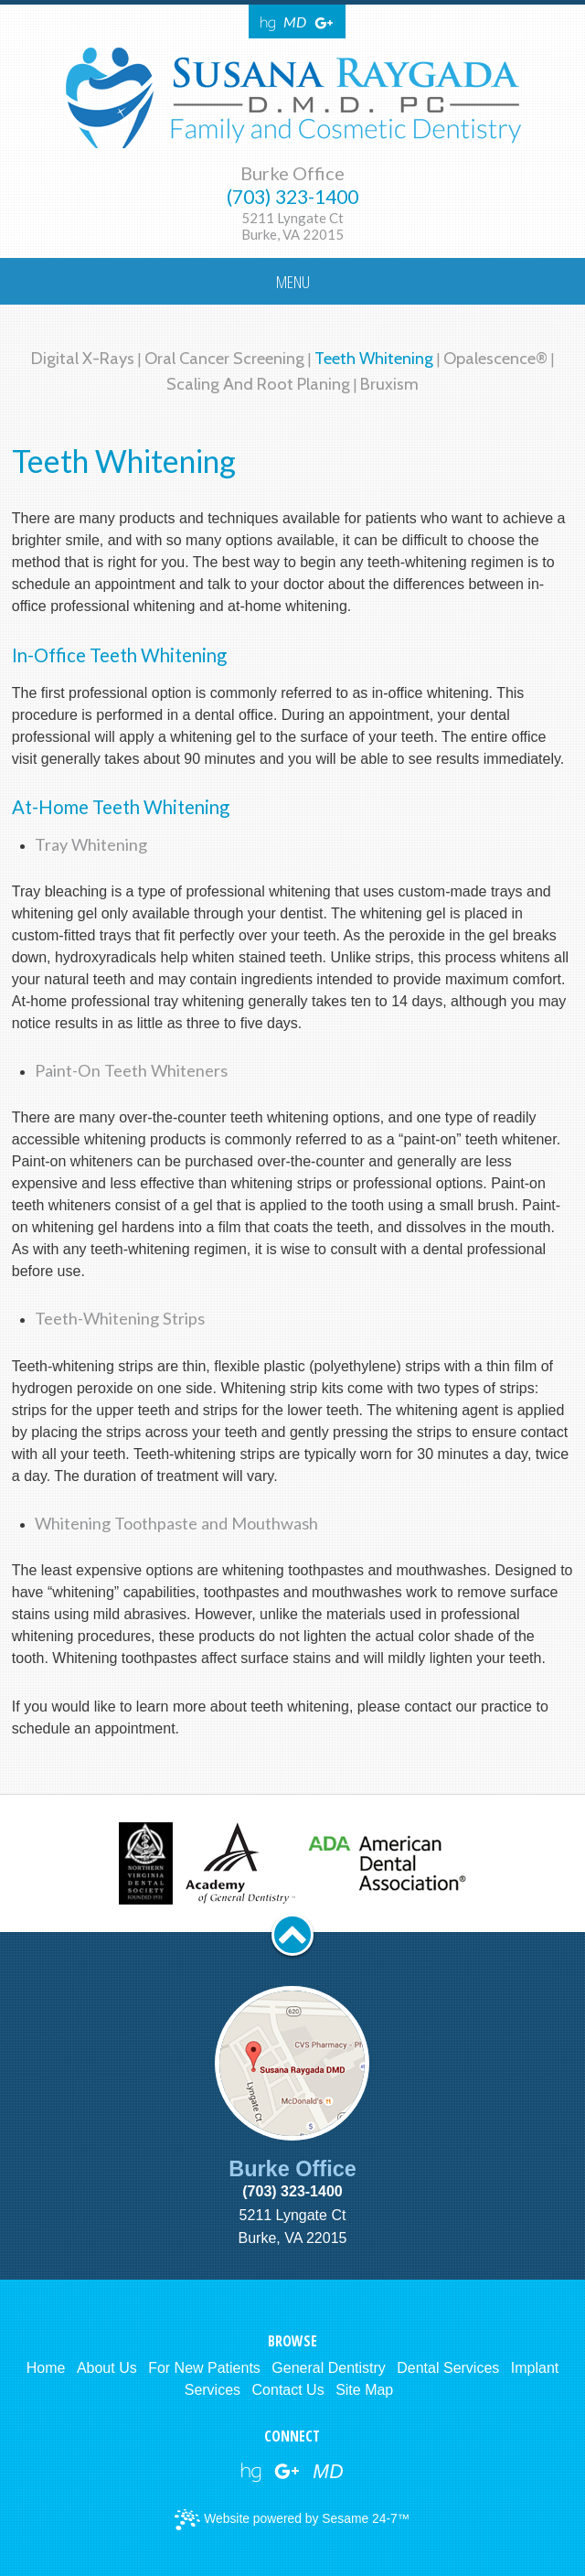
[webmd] (328, 2471)
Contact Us (288, 2390)
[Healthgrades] (268, 22)
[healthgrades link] (250, 2471)
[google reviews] (287, 2471)
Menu (293, 281)
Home (46, 2368)
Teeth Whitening (373, 358)
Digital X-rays (82, 358)
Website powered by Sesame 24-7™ (292, 2519)
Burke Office (292, 173)
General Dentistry (328, 2368)
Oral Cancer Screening (224, 358)
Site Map (364, 2390)
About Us (107, 2368)
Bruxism (389, 383)
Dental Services (448, 2368)
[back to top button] (292, 1935)
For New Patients (204, 2368)
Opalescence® (497, 358)
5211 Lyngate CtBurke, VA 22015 (292, 226)
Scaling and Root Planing (258, 383)
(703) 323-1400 (292, 197)
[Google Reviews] (324, 22)
